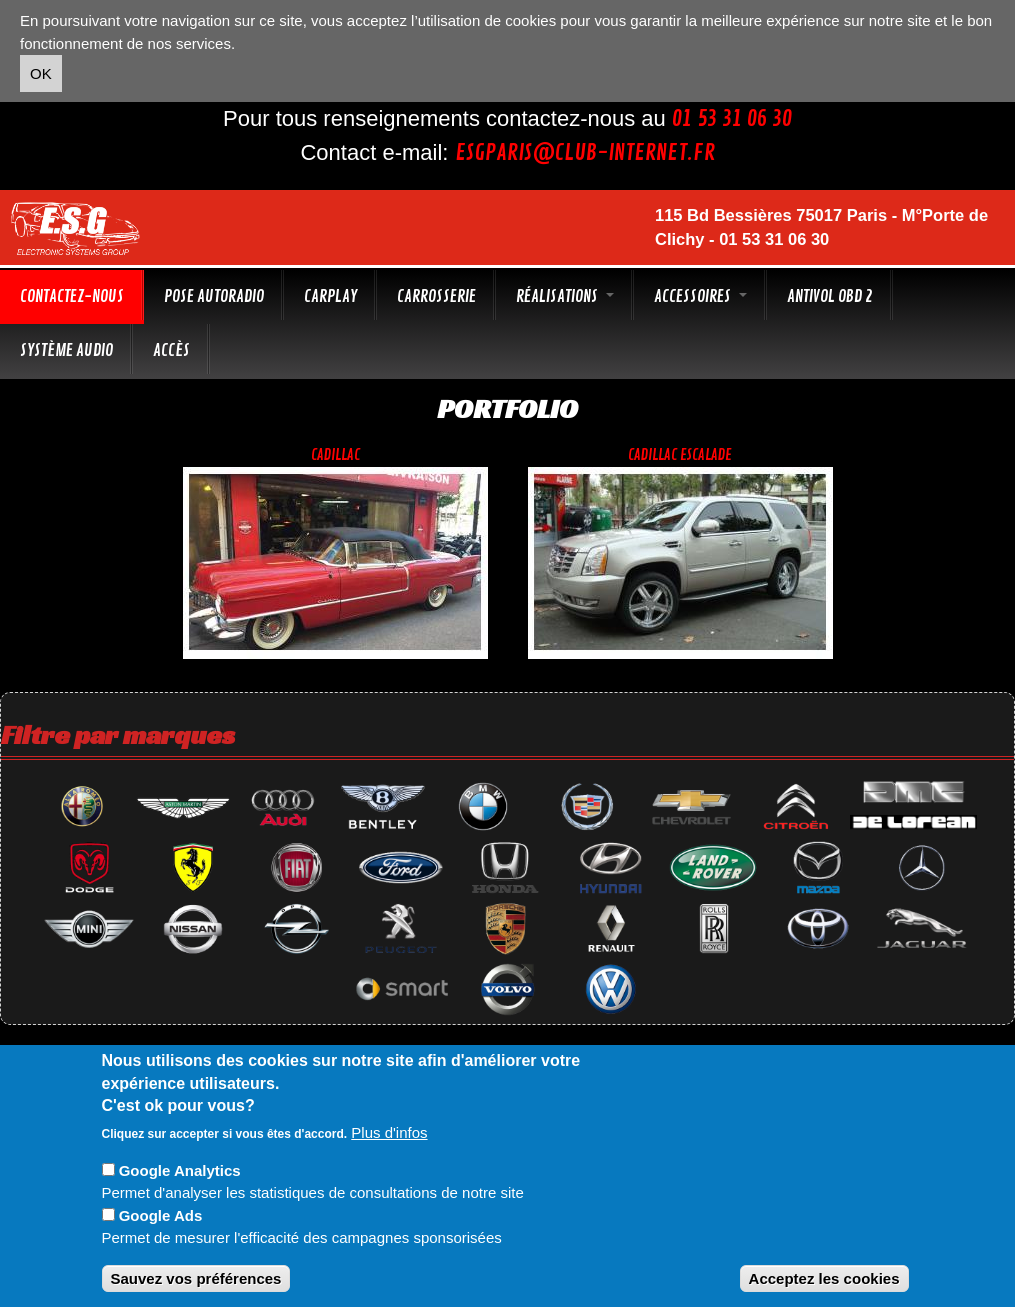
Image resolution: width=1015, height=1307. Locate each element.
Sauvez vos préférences (196, 1278)
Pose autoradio (214, 296)
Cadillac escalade (680, 455)
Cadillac (335, 455)
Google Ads (161, 1215)
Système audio (66, 350)
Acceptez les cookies (824, 1278)
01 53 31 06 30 (732, 119)
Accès (171, 350)
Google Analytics (180, 1170)
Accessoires (700, 296)
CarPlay (330, 296)
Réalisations (565, 296)
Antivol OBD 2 (830, 296)
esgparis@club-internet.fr (585, 153)
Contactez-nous (72, 296)
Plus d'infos (389, 1132)
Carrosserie (436, 296)
